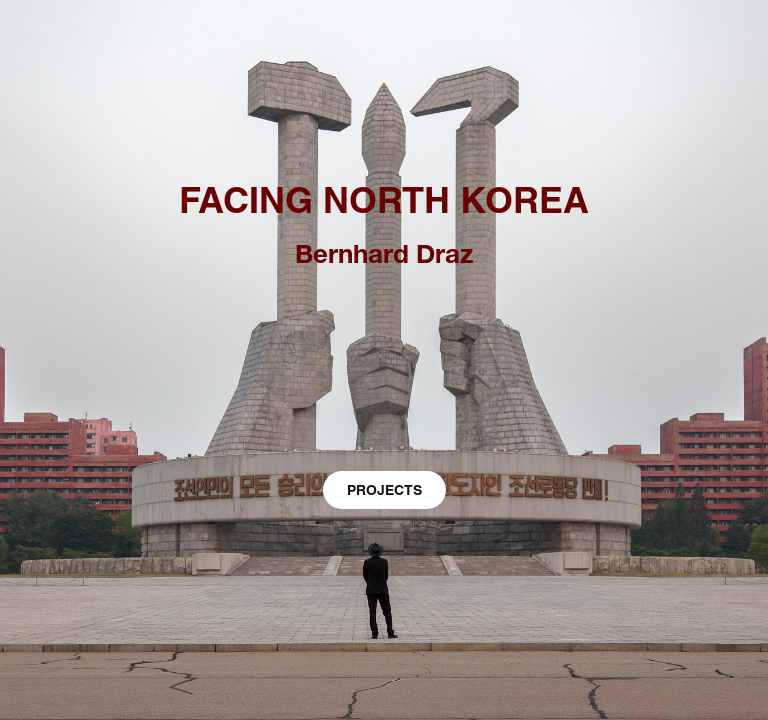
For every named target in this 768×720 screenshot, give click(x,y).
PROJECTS (384, 490)
